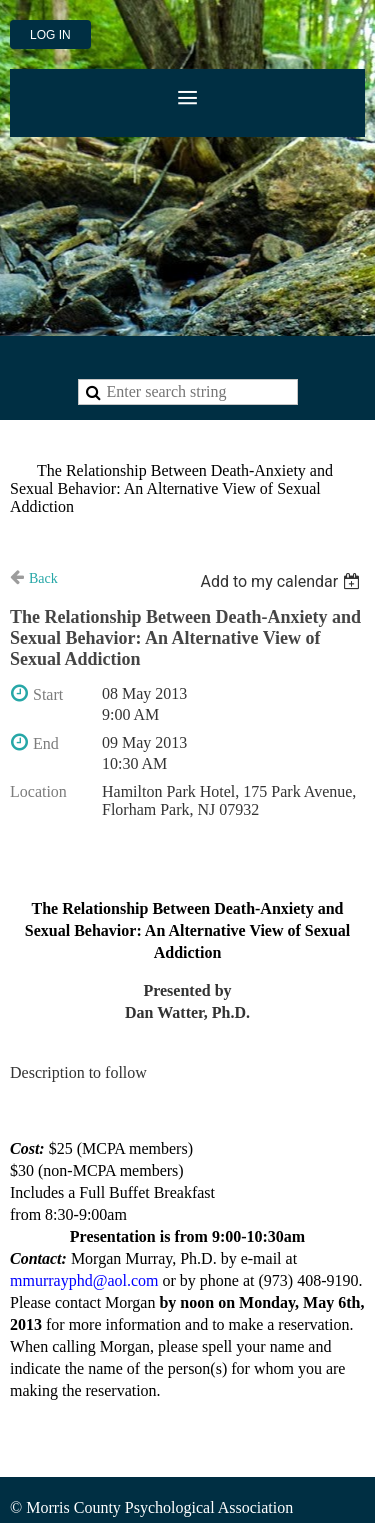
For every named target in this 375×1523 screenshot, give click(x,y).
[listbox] (282, 581)
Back (43, 578)
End (46, 743)
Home (29, 446)
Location (38, 791)
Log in (50, 35)
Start (48, 694)
